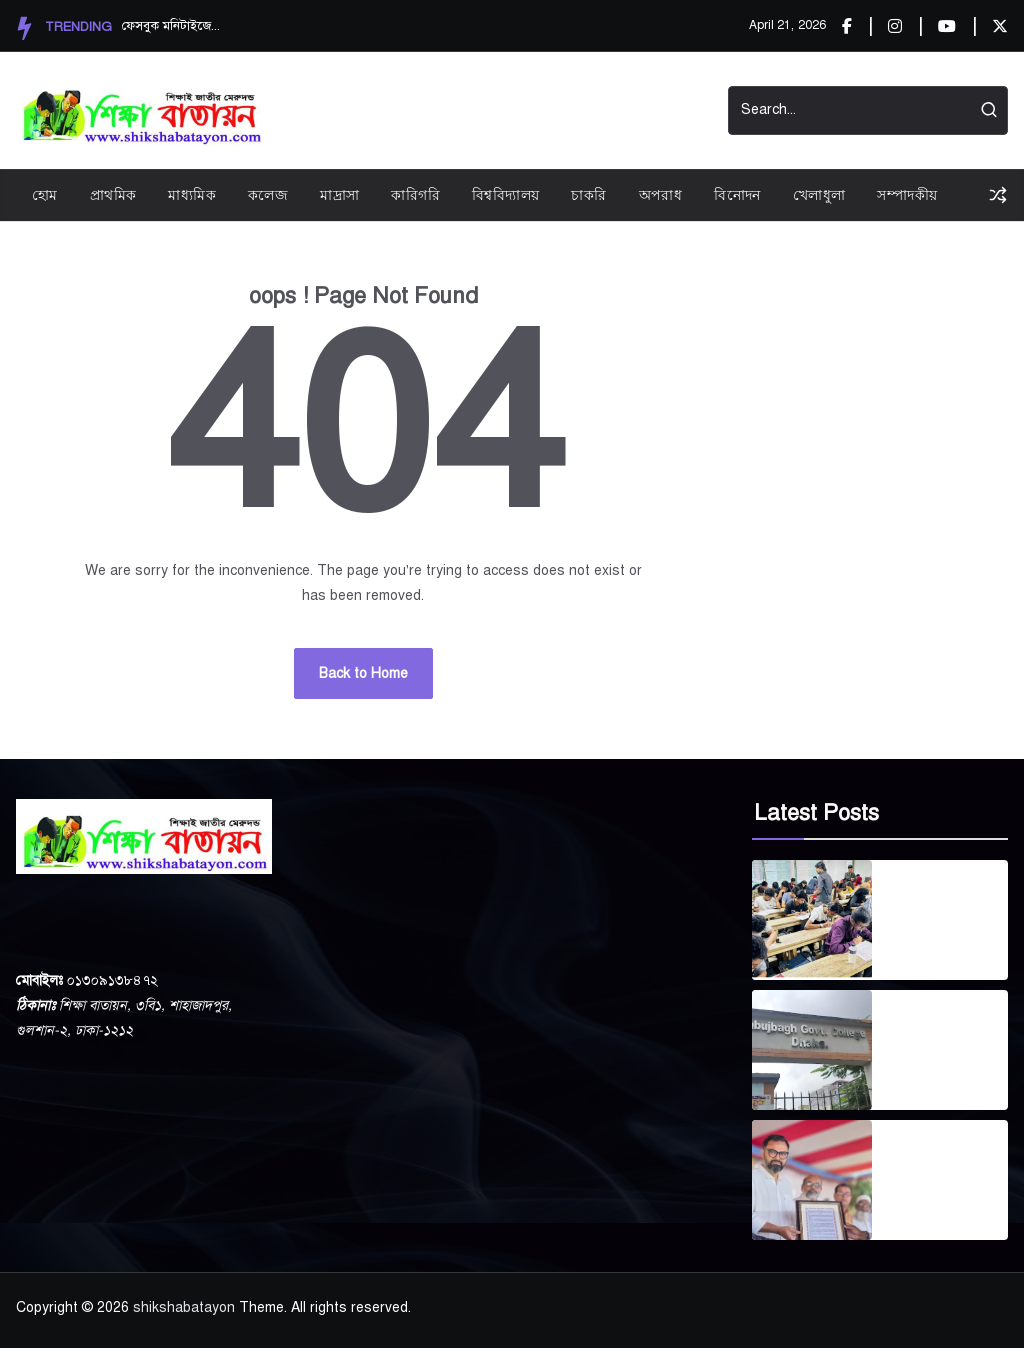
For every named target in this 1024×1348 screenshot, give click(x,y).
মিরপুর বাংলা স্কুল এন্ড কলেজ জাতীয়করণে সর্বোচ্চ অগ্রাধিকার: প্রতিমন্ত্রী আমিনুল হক (946, 1168)
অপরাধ (661, 194)
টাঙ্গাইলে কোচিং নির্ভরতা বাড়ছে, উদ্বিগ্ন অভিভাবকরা (939, 908)
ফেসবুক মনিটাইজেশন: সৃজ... (172, 26)
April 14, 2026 (930, 947)
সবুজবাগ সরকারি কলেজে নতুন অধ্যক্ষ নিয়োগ (946, 1038)
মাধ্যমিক (192, 194)
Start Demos (572, 110)
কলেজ (268, 194)
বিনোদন (737, 194)
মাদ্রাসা (339, 194)
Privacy (400, 110)
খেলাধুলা (819, 194)
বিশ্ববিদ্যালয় (505, 194)
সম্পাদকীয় (907, 194)
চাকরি (588, 194)
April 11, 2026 (930, 1207)
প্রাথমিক (113, 194)
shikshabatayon (184, 1307)
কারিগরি (415, 194)
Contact (670, 110)
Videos (477, 110)
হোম (45, 194)
